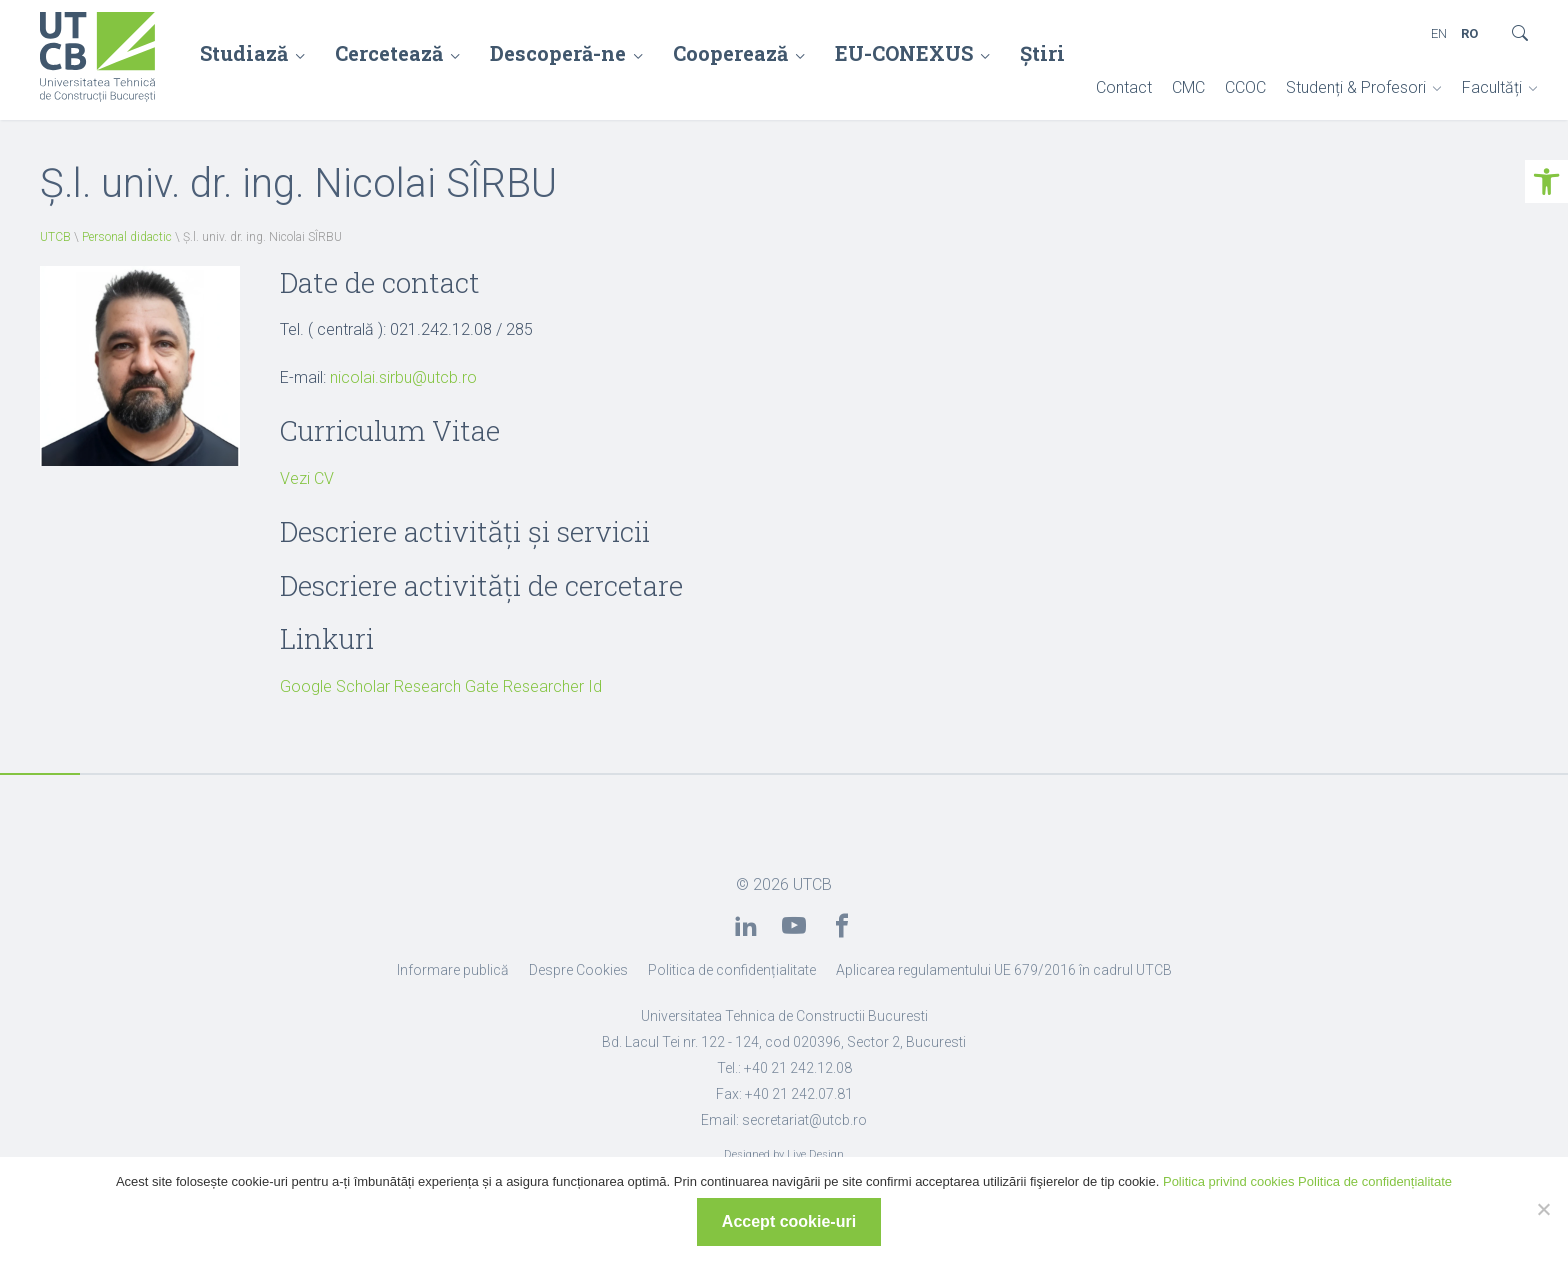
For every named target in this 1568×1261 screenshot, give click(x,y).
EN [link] (1439, 33)
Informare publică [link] (453, 970)
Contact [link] (1124, 87)
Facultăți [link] (1492, 87)
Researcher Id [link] (552, 686)
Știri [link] (1042, 53)
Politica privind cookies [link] (1229, 1181)
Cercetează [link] (389, 53)
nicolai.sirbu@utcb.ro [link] (403, 377)
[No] (1543, 1209)
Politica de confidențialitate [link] (732, 970)
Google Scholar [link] (335, 686)
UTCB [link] (55, 237)
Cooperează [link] (730, 53)
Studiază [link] (244, 53)
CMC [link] (1188, 87)
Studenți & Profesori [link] (1356, 87)
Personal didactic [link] (127, 237)
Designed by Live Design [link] (784, 1154)
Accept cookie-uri (789, 1221)
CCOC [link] (1245, 87)
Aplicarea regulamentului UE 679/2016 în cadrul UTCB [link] (1004, 970)
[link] (1546, 181)
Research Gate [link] (446, 686)
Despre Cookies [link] (578, 970)
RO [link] (1469, 33)
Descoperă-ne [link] (558, 53)
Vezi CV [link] (307, 478)
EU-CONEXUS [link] (904, 53)
